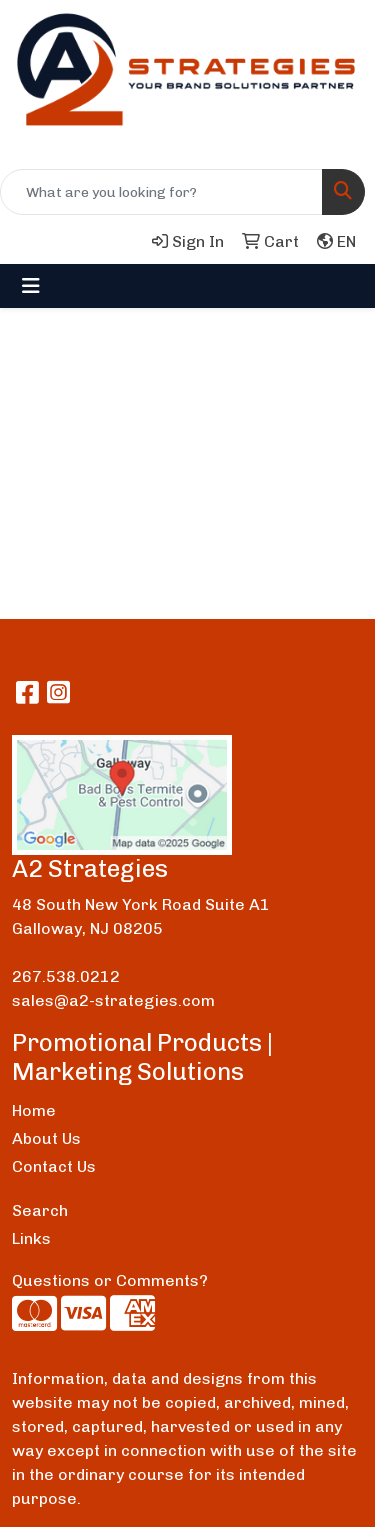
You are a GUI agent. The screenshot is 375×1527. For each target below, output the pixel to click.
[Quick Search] (161, 192)
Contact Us (54, 1166)
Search (40, 1210)
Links (31, 1238)
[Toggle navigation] (31, 286)
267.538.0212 (66, 976)
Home (34, 1110)
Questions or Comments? (110, 1280)
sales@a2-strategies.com (113, 1000)
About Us (46, 1138)
